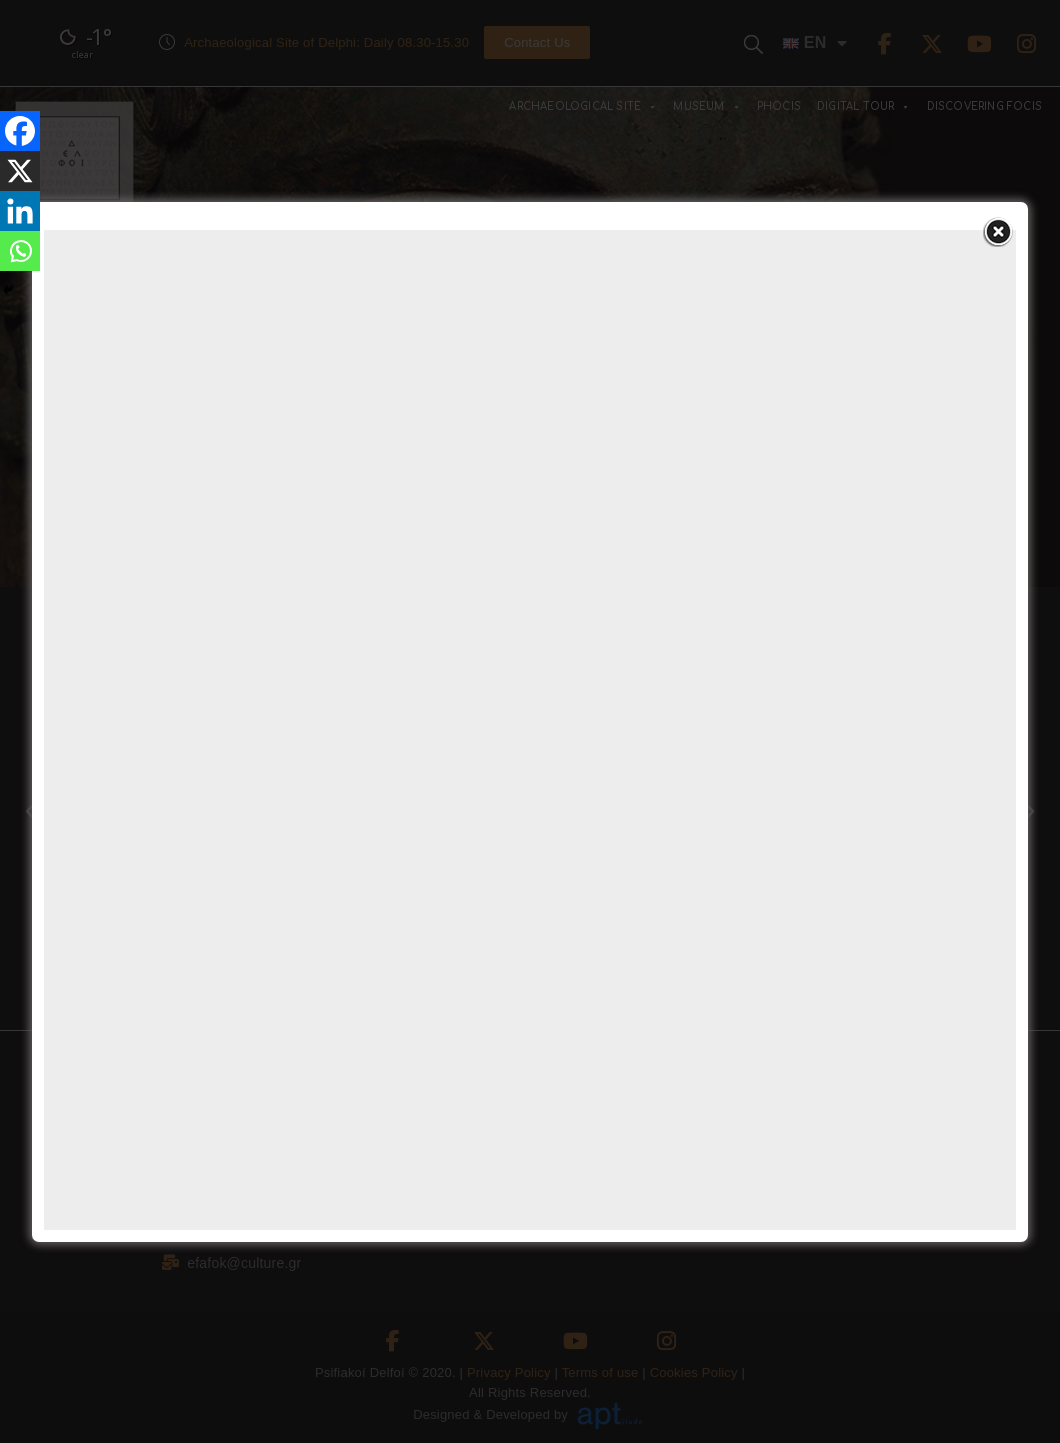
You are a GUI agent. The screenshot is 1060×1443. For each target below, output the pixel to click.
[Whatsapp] (20, 251)
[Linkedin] (20, 211)
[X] (20, 171)
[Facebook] (20, 131)
